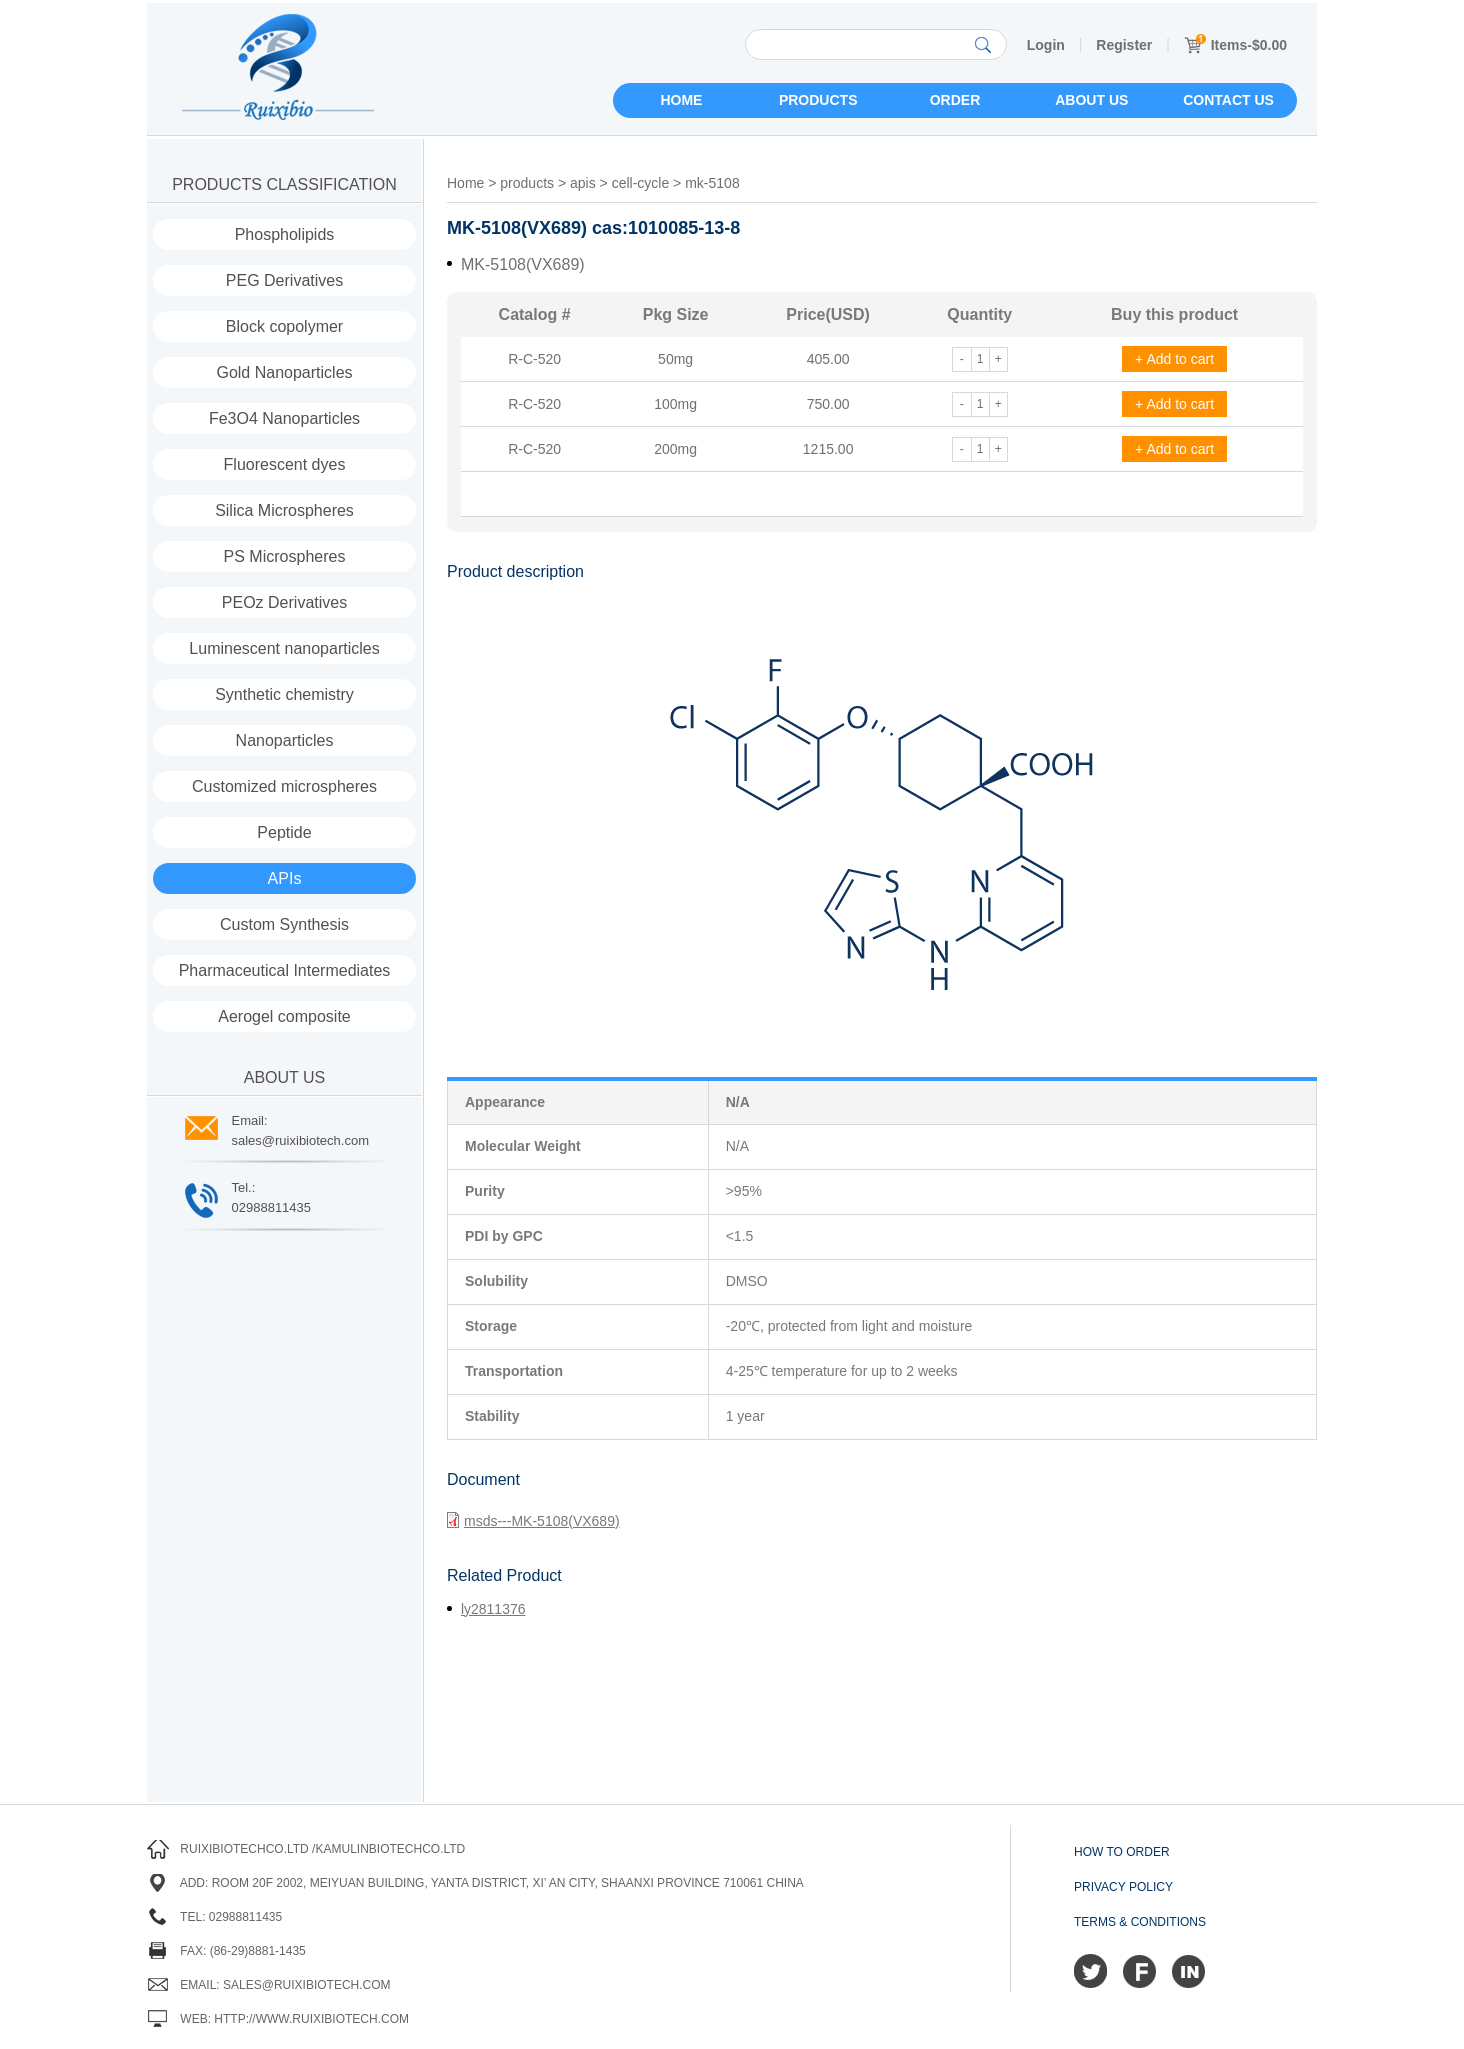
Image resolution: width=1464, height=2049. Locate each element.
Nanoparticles (285, 740)
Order (955, 100)
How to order (1122, 1852)
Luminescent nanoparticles (284, 648)
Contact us (1228, 100)
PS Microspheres (285, 556)
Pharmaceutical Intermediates (285, 970)
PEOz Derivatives (284, 602)
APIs (285, 878)
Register (1124, 45)
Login (1046, 45)
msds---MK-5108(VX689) (533, 1520)
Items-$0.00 (1235, 45)
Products (818, 100)
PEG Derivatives (284, 280)
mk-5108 (712, 183)
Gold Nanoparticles (284, 372)
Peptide (284, 832)
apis (583, 183)
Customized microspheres (284, 786)
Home (681, 100)
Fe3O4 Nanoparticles (284, 418)
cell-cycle (641, 183)
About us (1091, 100)
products (527, 183)
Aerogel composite (284, 1016)
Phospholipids (285, 234)
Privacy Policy (1123, 1887)
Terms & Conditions (1140, 1922)
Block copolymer (284, 326)
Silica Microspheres (284, 510)
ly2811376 (493, 1609)
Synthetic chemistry (284, 694)
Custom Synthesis (284, 924)
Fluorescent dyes (285, 464)
